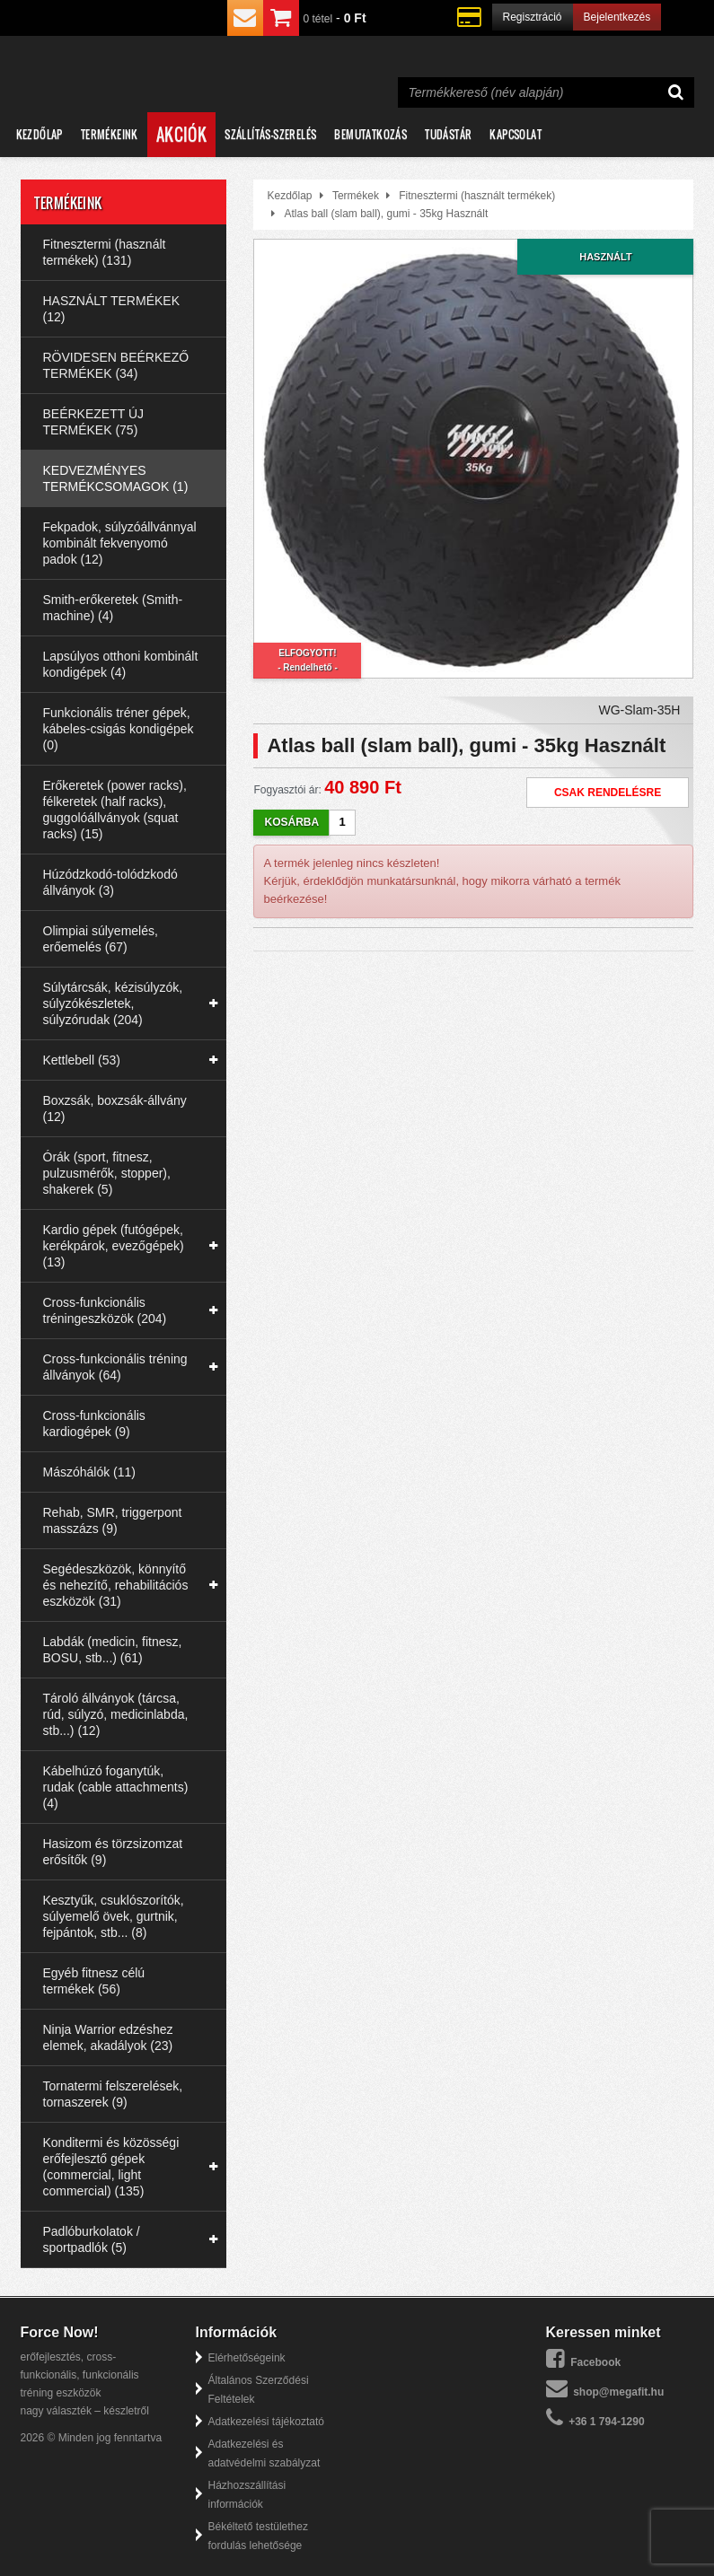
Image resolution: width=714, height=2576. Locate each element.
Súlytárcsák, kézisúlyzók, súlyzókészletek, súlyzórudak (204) (113, 1003)
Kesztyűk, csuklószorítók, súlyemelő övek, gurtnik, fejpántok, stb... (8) (113, 1916)
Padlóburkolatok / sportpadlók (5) (91, 2239)
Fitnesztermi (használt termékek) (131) (104, 252)
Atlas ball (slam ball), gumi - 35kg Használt (386, 213)
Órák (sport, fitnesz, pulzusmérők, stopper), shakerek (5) (107, 1173)
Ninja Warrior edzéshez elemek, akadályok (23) (108, 2037)
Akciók (181, 134)
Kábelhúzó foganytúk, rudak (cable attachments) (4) (116, 1787)
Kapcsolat (515, 134)
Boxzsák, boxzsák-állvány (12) (115, 1108)
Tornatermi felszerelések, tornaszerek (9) (113, 2094)
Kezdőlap (39, 134)
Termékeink (109, 134)
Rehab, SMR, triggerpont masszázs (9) (112, 1520)
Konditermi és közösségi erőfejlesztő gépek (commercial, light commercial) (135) (111, 2166)
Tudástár (448, 134)
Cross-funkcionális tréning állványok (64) (115, 1367)
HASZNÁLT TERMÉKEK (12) (111, 309)
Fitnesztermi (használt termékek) (477, 195)
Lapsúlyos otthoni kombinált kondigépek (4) (120, 664)
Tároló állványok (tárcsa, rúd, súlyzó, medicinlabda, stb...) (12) (116, 1714)
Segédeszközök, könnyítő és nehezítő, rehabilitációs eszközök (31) (116, 1585)
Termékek (355, 195)
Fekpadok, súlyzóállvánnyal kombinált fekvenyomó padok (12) (120, 543)
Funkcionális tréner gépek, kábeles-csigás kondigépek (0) (118, 728)
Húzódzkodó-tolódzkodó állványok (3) (110, 882)
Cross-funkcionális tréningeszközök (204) (105, 1310)
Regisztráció (532, 17)
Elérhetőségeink (247, 2358)
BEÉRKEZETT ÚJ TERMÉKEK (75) (94, 422)
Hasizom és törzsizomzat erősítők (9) (113, 1851)
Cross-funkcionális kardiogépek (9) (94, 1423)
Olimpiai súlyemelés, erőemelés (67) (100, 939)
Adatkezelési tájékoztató (266, 2421)
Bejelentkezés (617, 17)
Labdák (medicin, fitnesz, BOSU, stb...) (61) (112, 1649)
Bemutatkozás (370, 134)
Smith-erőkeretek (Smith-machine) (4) (113, 607)
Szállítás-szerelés (270, 134)
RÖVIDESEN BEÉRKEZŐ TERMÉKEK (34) (116, 365)
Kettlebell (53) (81, 1060)
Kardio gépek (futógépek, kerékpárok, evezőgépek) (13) (113, 1245)
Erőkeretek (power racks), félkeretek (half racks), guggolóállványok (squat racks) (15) (115, 809)
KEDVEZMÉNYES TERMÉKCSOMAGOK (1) (116, 478)
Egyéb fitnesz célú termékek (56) (94, 1981)
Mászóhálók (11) (90, 1472)
